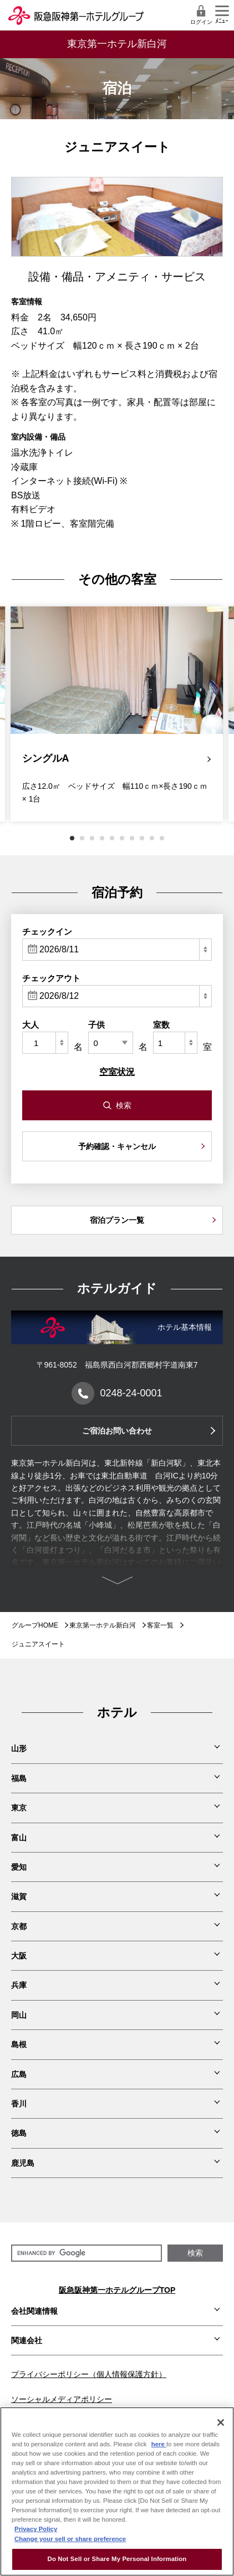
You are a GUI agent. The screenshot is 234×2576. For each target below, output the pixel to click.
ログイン (201, 14)
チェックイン (47, 931)
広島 (19, 2074)
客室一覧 (160, 1625)
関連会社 (26, 2340)
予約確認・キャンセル (117, 1146)
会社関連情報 (34, 2311)
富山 (19, 1837)
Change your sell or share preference (70, 2539)
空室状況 (117, 1072)
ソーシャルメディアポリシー (61, 2399)
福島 (19, 1778)
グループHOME (35, 1625)
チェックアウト (51, 978)
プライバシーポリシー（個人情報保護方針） (88, 2374)
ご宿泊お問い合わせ (117, 1430)
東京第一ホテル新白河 (102, 1625)
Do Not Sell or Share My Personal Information (117, 2558)
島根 (19, 2044)
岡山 (19, 2015)
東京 (19, 1807)
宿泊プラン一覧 (117, 1220)
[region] (117, 2491)
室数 (161, 1024)
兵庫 (19, 1985)
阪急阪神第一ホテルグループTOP (117, 2290)
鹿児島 (22, 2163)
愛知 (19, 1867)
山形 (19, 1748)
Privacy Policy (35, 2529)
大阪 (19, 1955)
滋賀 (19, 1896)
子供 (96, 1024)
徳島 (19, 2133)
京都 (19, 1926)
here (158, 2444)
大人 (30, 1024)
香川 (19, 2103)
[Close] (220, 2422)
